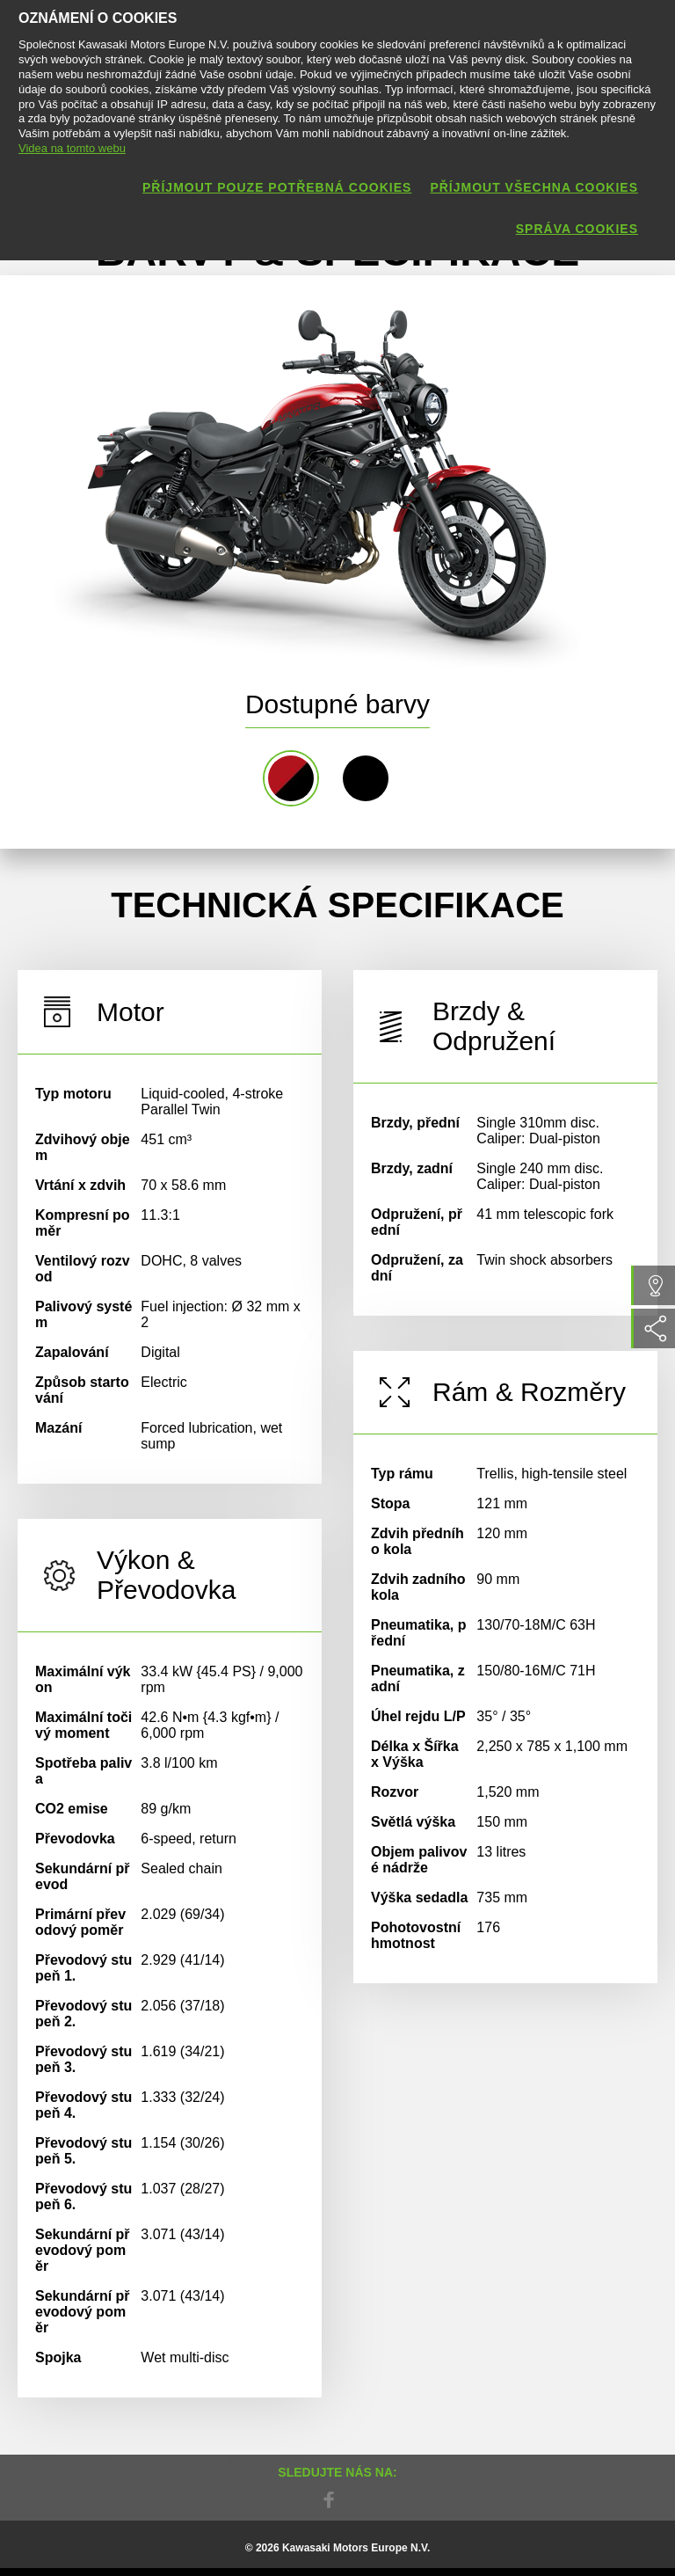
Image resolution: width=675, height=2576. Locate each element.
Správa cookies (577, 229)
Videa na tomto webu (72, 148)
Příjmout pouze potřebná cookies (276, 187)
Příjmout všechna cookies (534, 187)
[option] (316, 473)
